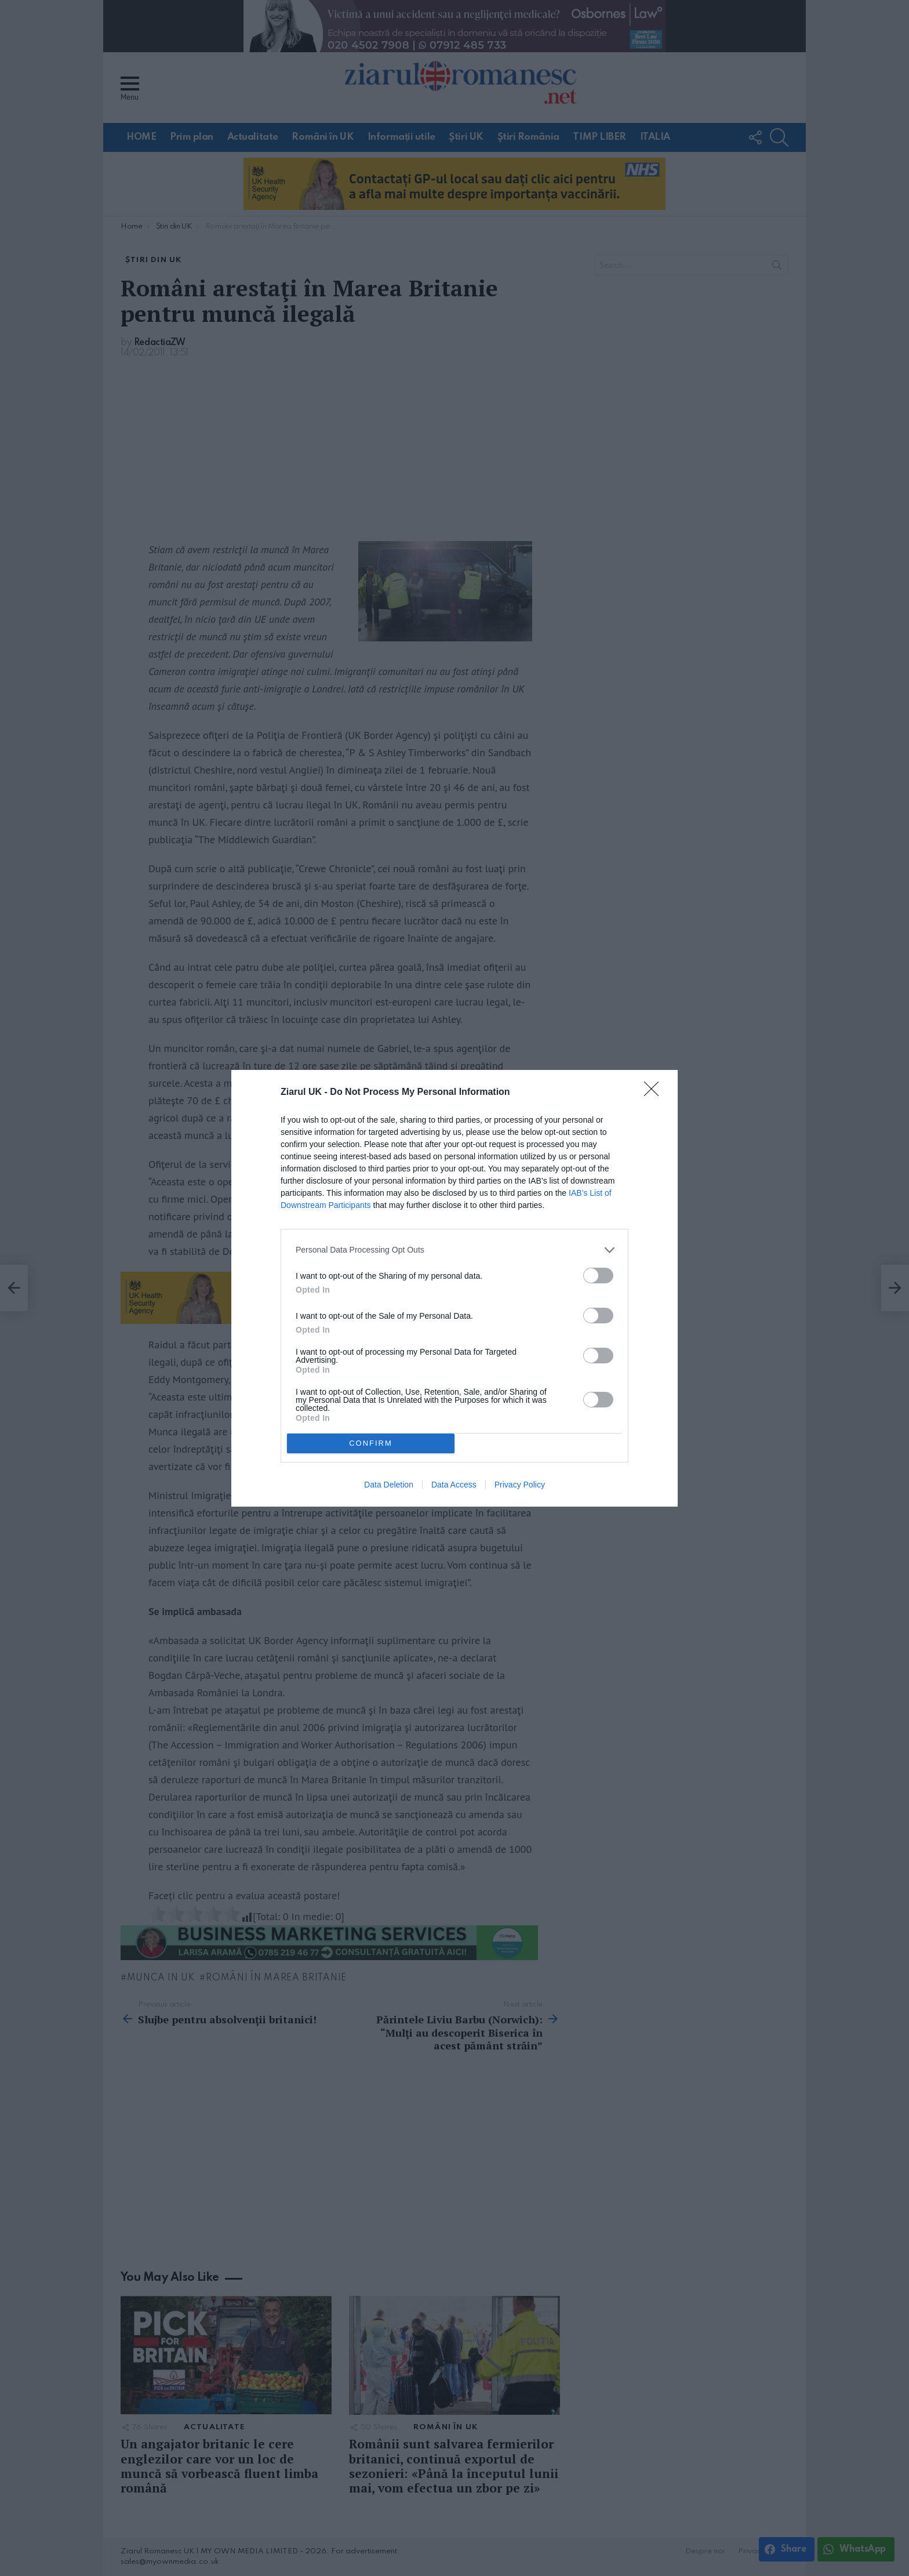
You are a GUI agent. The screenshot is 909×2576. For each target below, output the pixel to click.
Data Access (454, 1484)
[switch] (598, 1275)
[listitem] (454, 1250)
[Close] (655, 1093)
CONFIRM (370, 1443)
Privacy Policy (520, 1484)
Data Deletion (388, 1484)
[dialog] (454, 1288)
